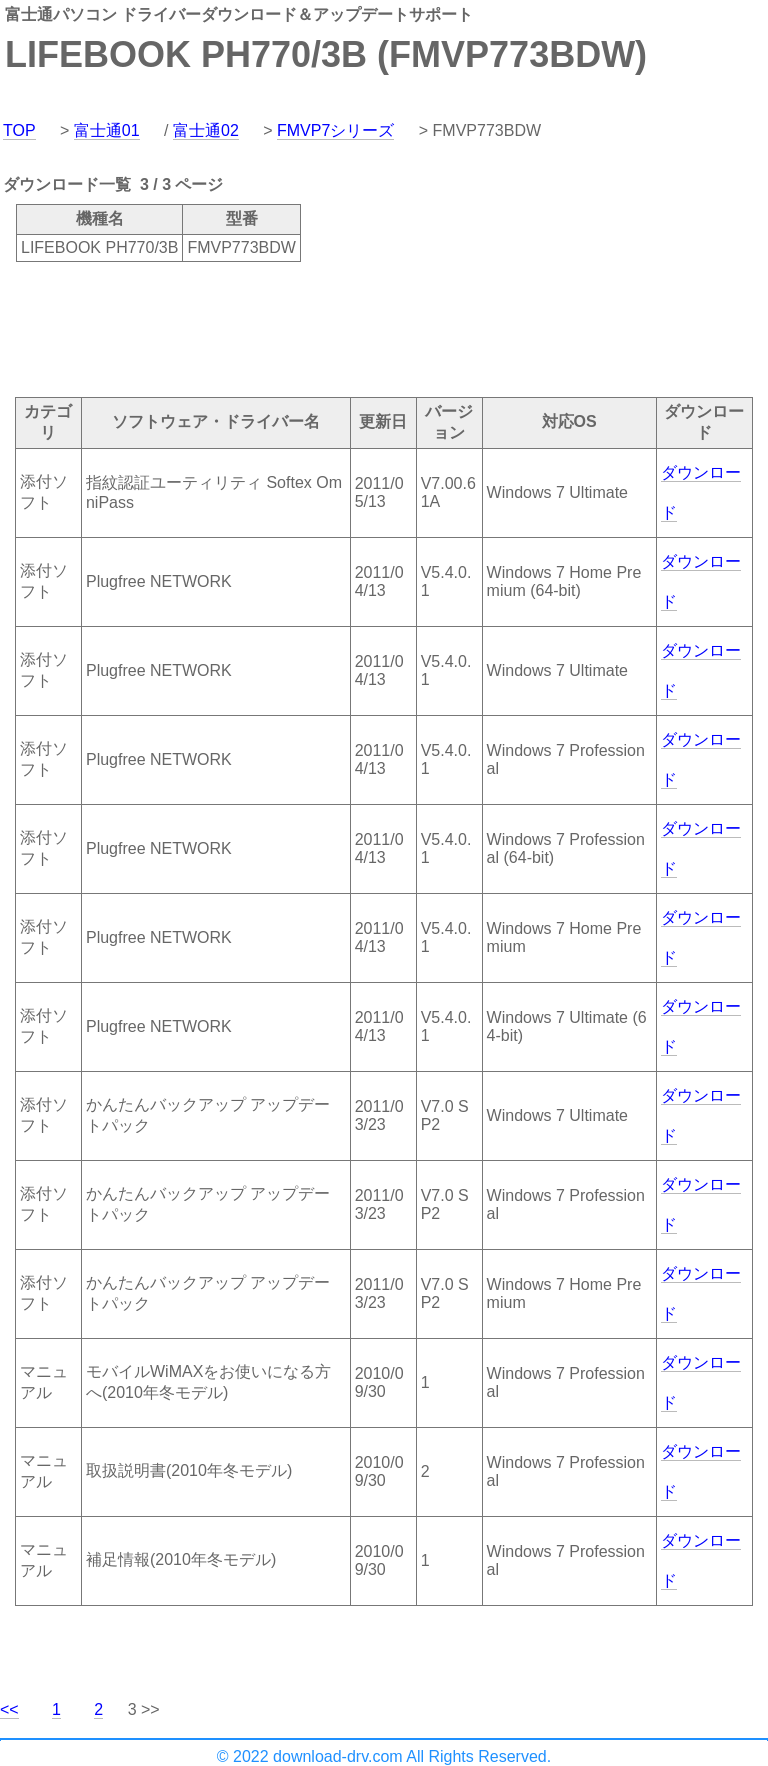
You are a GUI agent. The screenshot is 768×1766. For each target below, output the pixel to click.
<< (9, 1709)
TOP (19, 130)
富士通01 (107, 130)
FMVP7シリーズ (335, 130)
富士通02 (206, 130)
